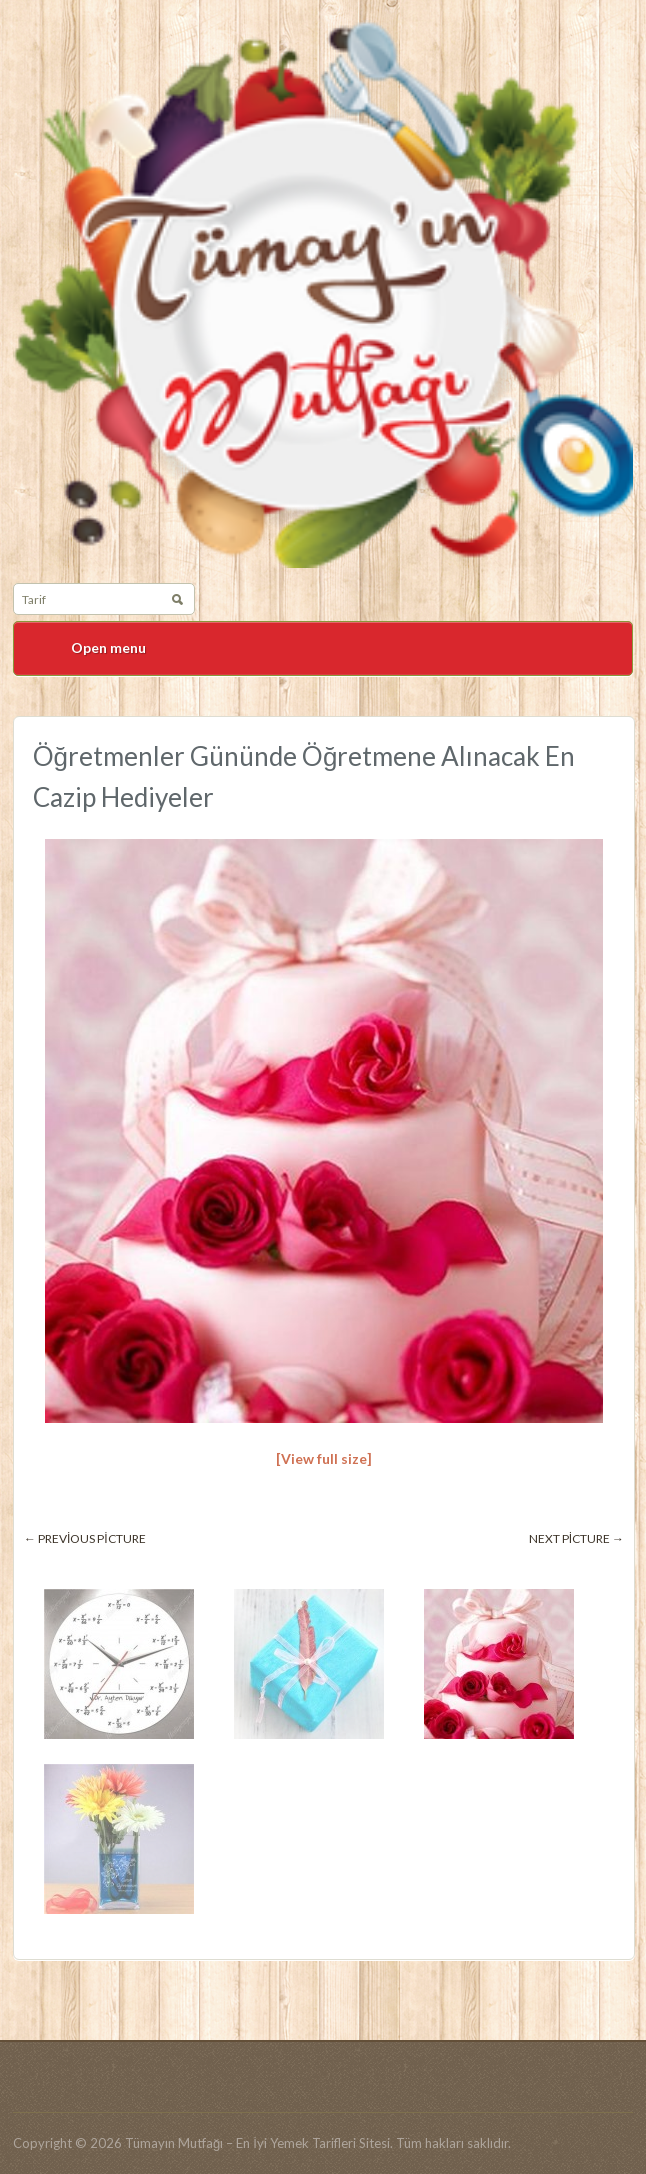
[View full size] (324, 1458)
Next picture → (576, 1538)
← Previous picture (85, 1538)
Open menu (108, 647)
